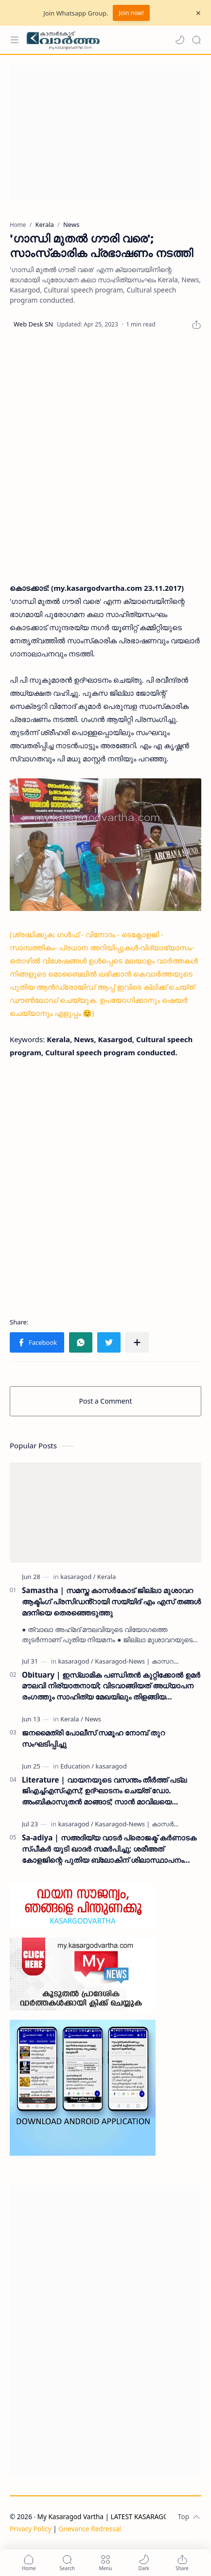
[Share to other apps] (137, 1342)
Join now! (131, 13)
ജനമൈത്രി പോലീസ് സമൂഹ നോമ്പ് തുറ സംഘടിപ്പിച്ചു (93, 1738)
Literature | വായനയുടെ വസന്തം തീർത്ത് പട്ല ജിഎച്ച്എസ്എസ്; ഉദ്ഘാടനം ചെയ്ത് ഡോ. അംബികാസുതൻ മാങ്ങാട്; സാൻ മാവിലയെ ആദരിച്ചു (104, 1791)
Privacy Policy (31, 2528)
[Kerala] (106, 1576)
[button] (180, 40)
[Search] (196, 40)
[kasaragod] (77, 1576)
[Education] (77, 1766)
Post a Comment (105, 1401)
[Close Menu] (198, 13)
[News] (93, 1719)
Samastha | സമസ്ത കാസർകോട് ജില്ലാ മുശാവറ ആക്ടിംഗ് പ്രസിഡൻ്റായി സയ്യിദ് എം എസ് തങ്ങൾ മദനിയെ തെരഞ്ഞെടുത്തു (111, 1601)
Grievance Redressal (89, 2528)
